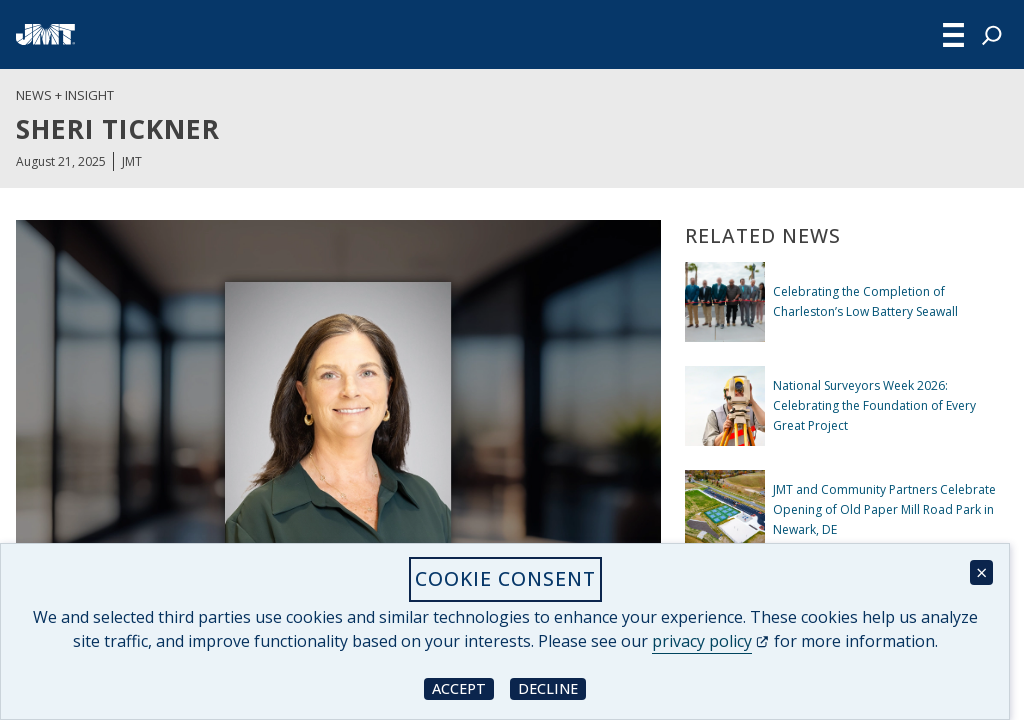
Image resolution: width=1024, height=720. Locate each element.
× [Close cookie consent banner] (981, 572)
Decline (552, 687)
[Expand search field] (992, 35)
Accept (463, 687)
